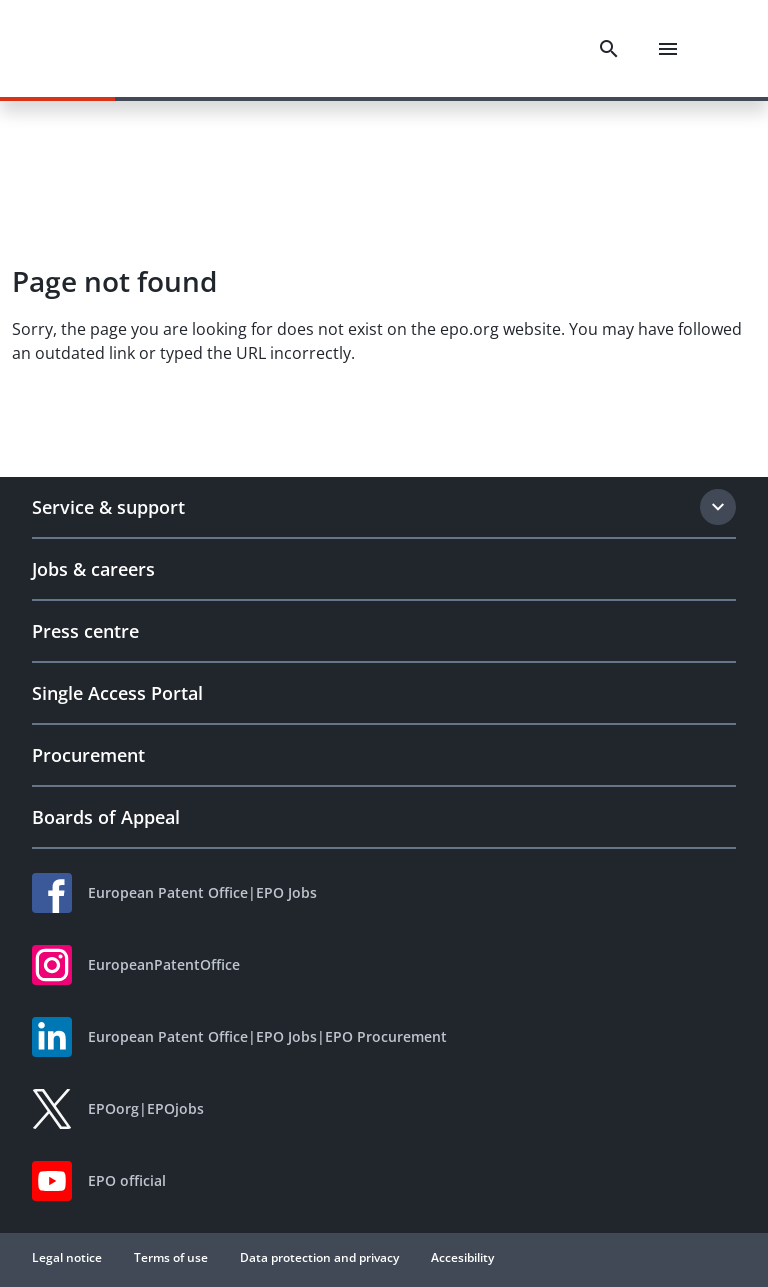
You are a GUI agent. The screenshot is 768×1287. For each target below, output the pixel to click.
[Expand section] (718, 507)
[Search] (609, 49)
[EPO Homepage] (125, 48)
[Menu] (668, 49)
